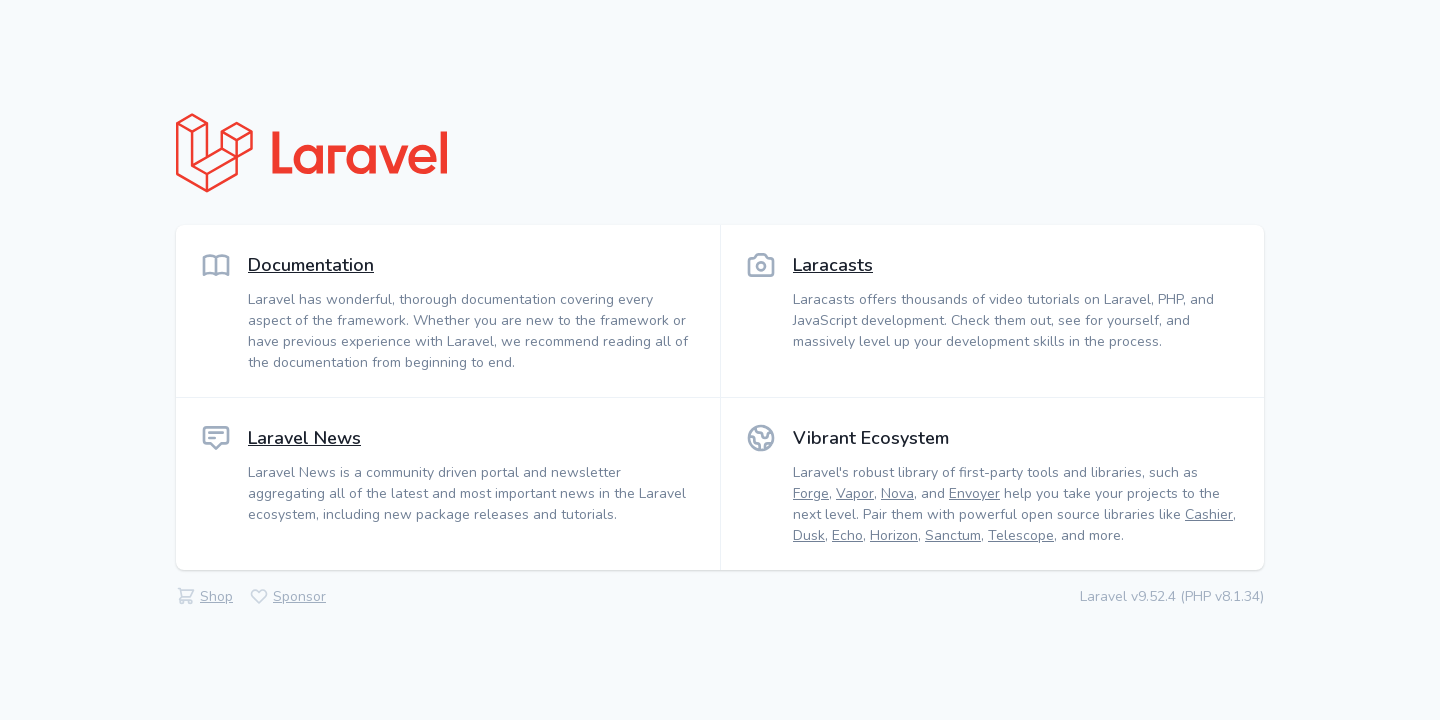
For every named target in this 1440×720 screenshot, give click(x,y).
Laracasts (833, 265)
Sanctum (953, 535)
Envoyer (974, 493)
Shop (216, 596)
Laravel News (304, 438)
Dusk (809, 535)
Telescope (1021, 535)
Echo (847, 535)
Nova (897, 493)
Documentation (311, 265)
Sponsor (299, 596)
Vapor (855, 493)
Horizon (894, 535)
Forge (811, 493)
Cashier (1209, 514)
